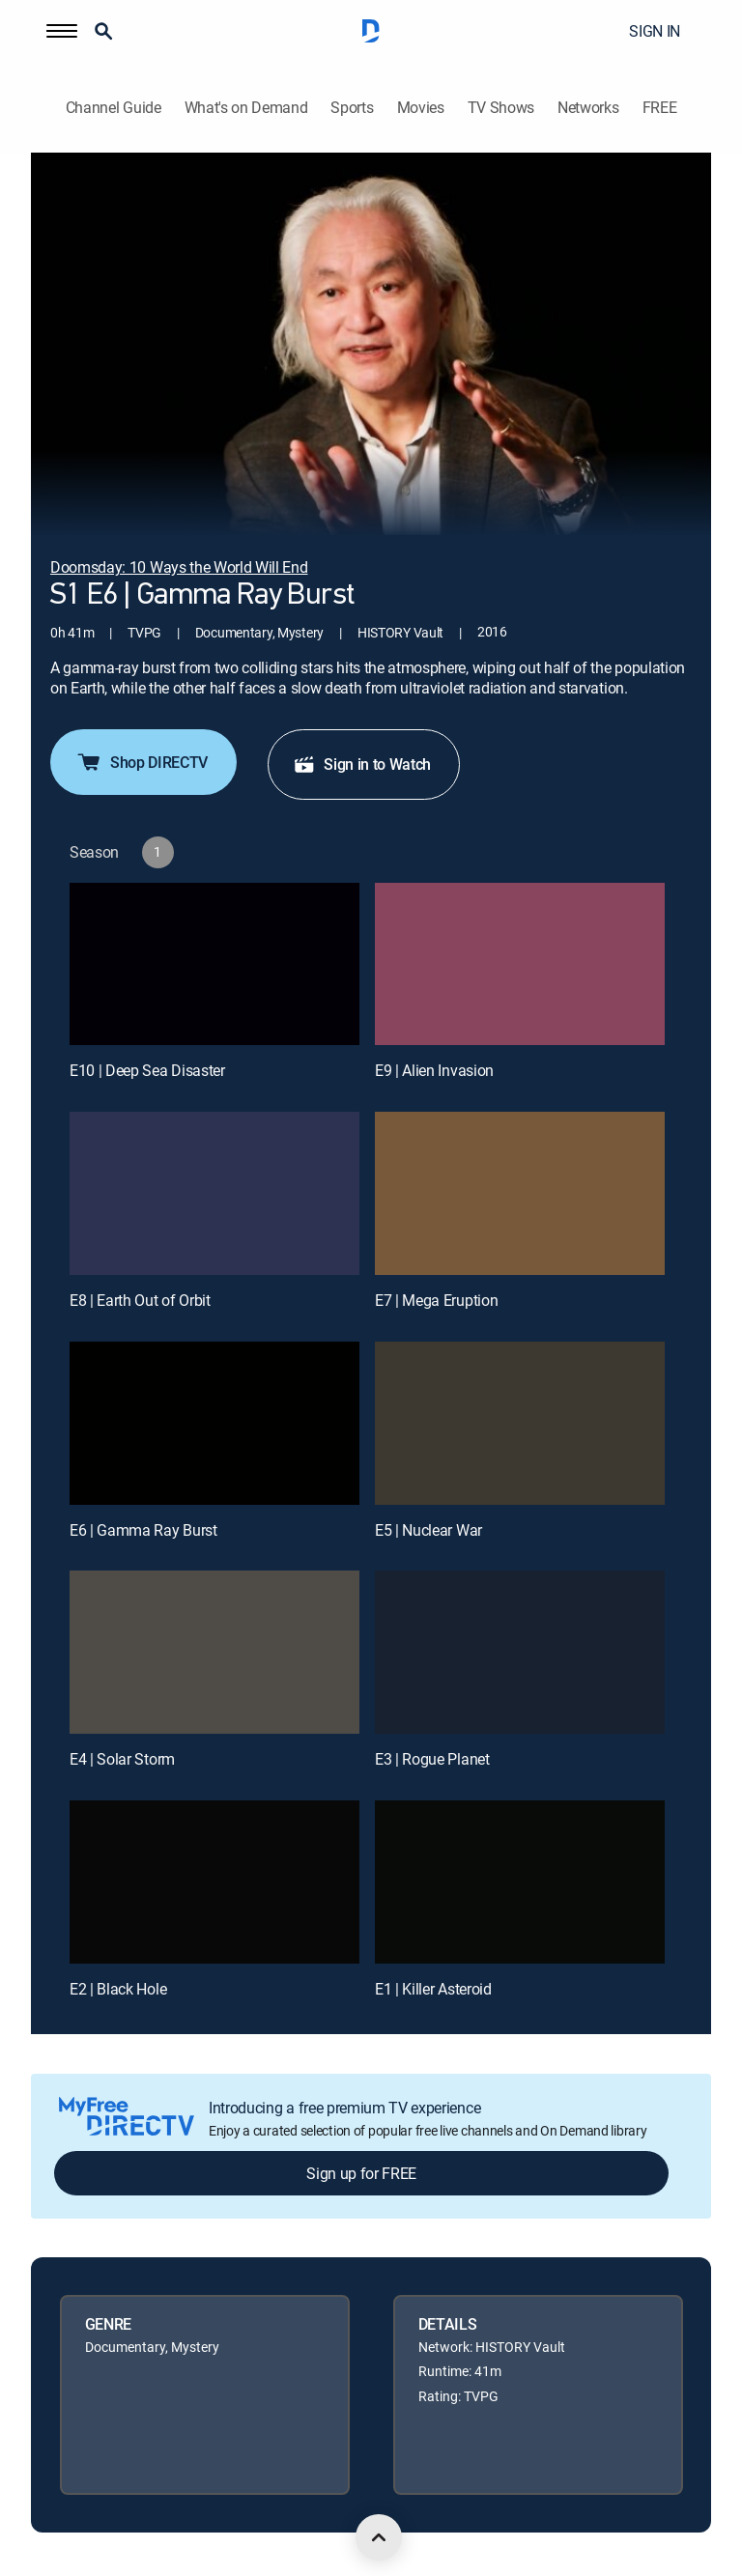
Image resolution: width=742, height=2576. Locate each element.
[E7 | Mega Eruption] (520, 1193)
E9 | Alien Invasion (434, 1070)
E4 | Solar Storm (122, 1758)
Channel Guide (113, 108)
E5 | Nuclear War (428, 1530)
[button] (61, 30)
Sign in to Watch (362, 764)
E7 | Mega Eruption (436, 1300)
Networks (587, 108)
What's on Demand (246, 108)
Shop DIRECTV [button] (141, 762)
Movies (420, 108)
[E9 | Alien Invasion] (520, 964)
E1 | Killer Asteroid (433, 1988)
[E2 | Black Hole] (214, 1882)
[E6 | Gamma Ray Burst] (214, 1423)
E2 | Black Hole (118, 1988)
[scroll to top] (379, 2537)
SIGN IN (654, 31)
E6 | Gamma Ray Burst (143, 1530)
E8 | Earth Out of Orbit (140, 1300)
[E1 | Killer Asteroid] (520, 1882)
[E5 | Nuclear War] (520, 1423)
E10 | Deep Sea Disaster (147, 1070)
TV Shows (501, 108)
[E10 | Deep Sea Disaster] (214, 964)
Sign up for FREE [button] (361, 2173)
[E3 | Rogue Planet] (520, 1652)
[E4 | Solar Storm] (214, 1652)
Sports (351, 108)
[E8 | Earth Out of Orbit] (214, 1193)
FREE (659, 108)
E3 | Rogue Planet (432, 1758)
